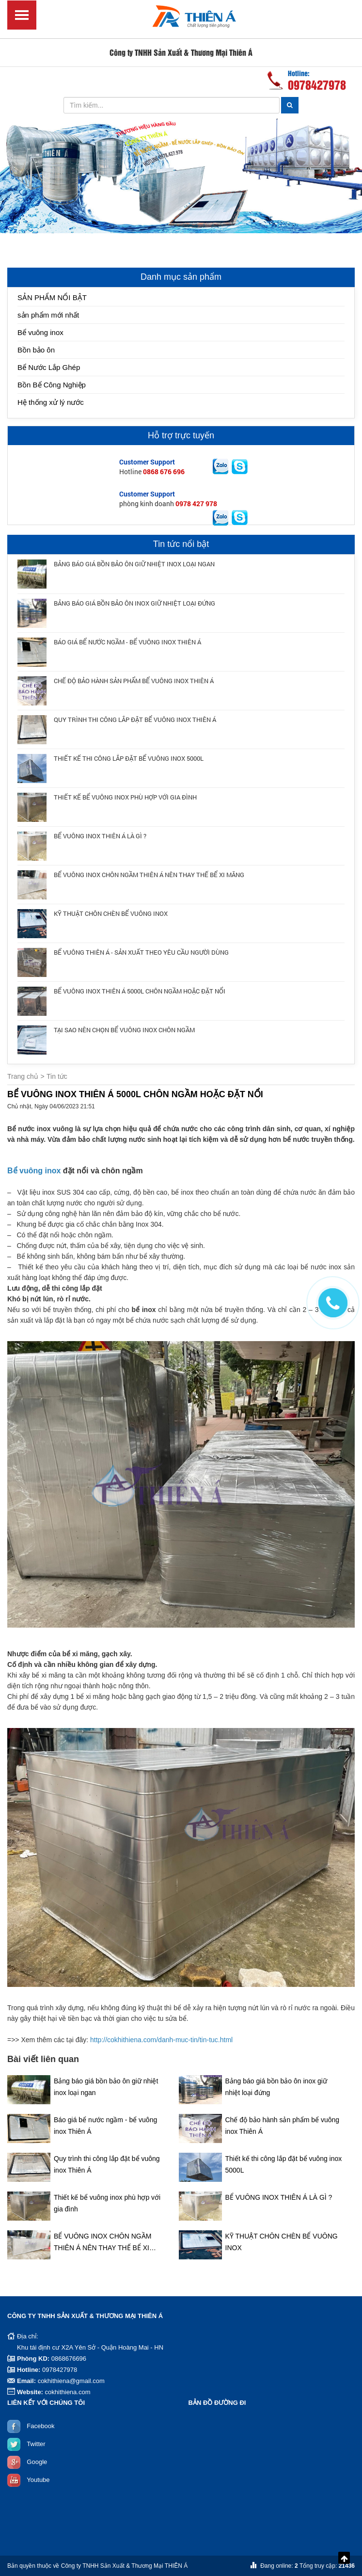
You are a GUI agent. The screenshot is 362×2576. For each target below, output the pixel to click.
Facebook (40, 2426)
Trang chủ (22, 1076)
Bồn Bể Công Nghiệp (51, 385)
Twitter (36, 2444)
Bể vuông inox (40, 332)
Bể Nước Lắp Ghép (48, 367)
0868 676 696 (164, 471)
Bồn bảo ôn (36, 350)
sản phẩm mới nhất (48, 315)
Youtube (38, 2479)
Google (37, 2461)
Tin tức (57, 1076)
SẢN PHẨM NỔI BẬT (52, 297)
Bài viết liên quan (43, 2059)
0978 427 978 (196, 503)
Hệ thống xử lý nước (50, 402)
